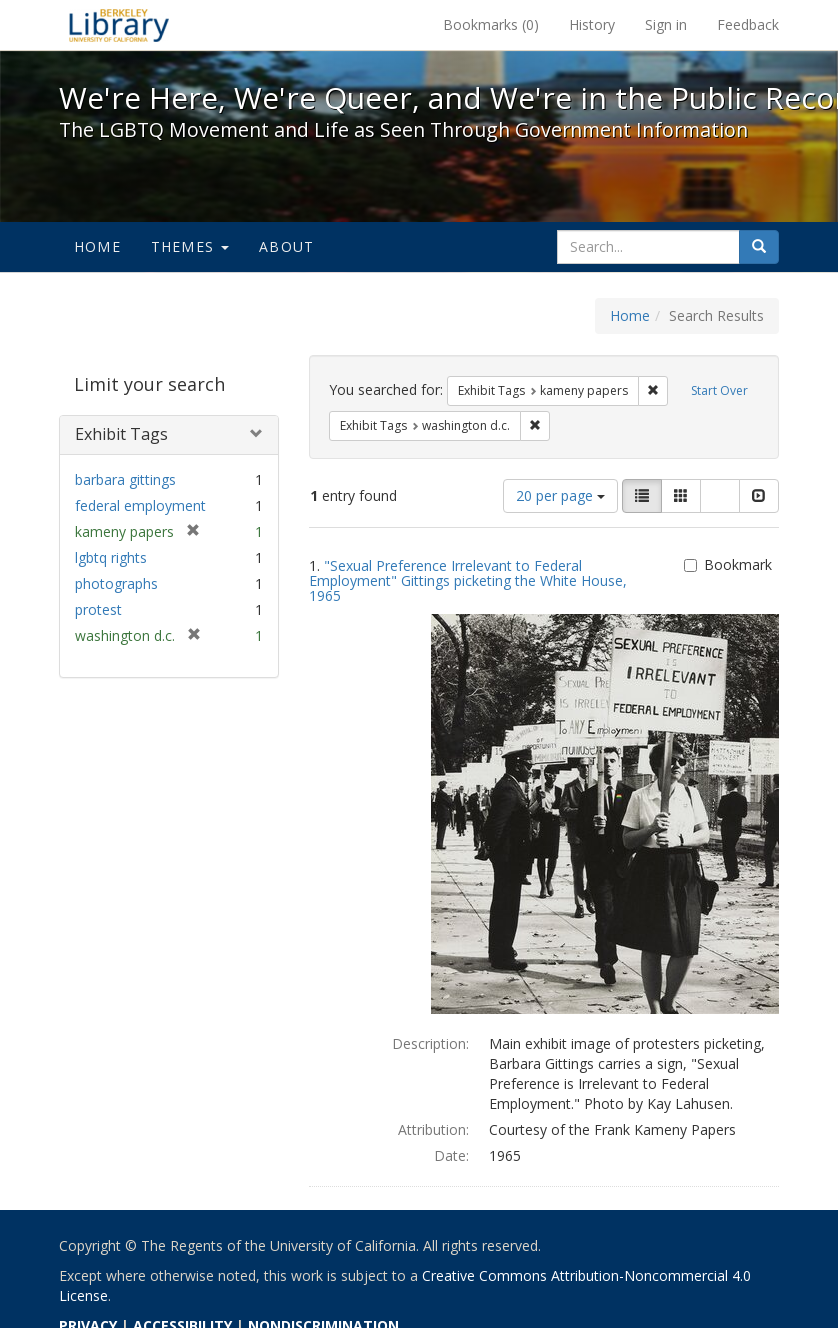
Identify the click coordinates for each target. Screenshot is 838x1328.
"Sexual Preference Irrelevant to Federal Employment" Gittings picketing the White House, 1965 (468, 581)
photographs (116, 583)
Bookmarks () (491, 24)
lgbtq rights (111, 557)
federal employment (140, 505)
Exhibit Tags (121, 434)
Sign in (666, 24)
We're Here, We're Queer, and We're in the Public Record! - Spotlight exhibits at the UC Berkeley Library (119, 25)
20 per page (560, 495)
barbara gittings (125, 479)
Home (97, 246)
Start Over (719, 390)
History (592, 24)
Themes (190, 246)
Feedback (748, 24)
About (286, 246)
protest (98, 609)
